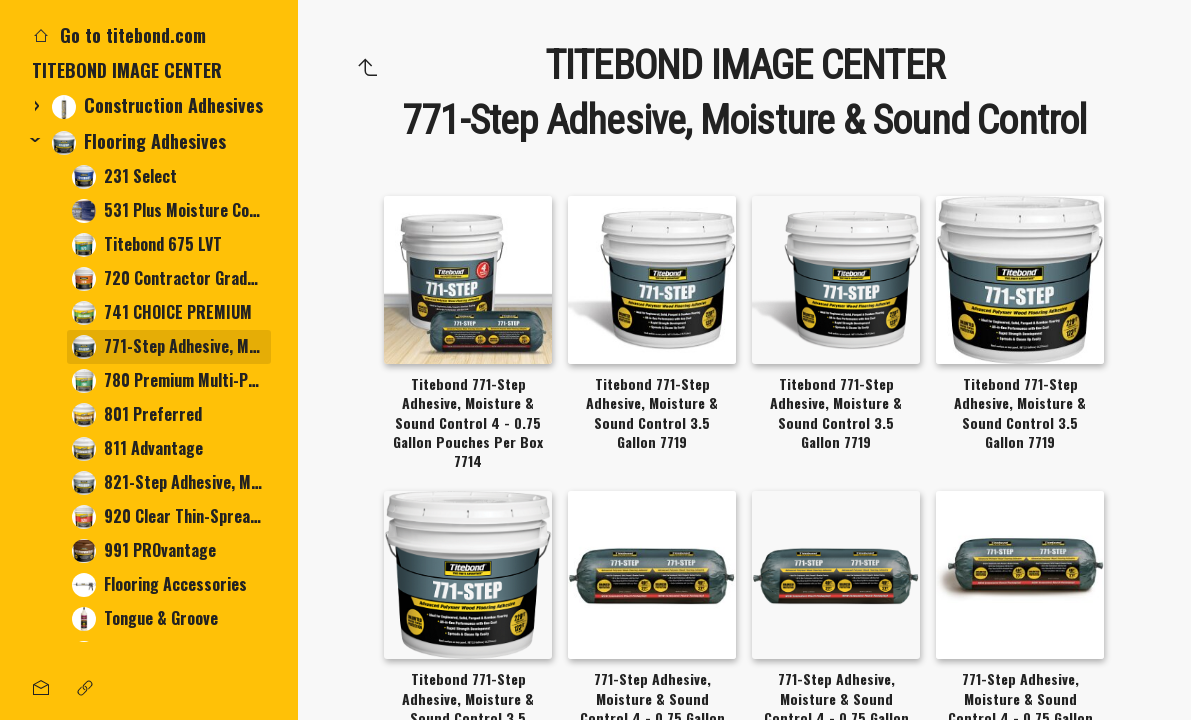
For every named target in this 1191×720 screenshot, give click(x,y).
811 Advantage (137, 448)
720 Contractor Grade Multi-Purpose (171, 278)
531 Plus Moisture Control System (171, 210)
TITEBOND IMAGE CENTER (127, 70)
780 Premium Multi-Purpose (171, 380)
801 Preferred (137, 414)
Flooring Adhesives (139, 141)
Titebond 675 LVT (147, 244)
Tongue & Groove (145, 618)
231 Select (124, 176)
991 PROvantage (144, 550)
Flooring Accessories (159, 584)
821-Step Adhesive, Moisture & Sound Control (171, 482)
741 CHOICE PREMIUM (162, 312)
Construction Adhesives (157, 105)
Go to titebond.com (119, 35)
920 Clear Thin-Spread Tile (171, 516)
